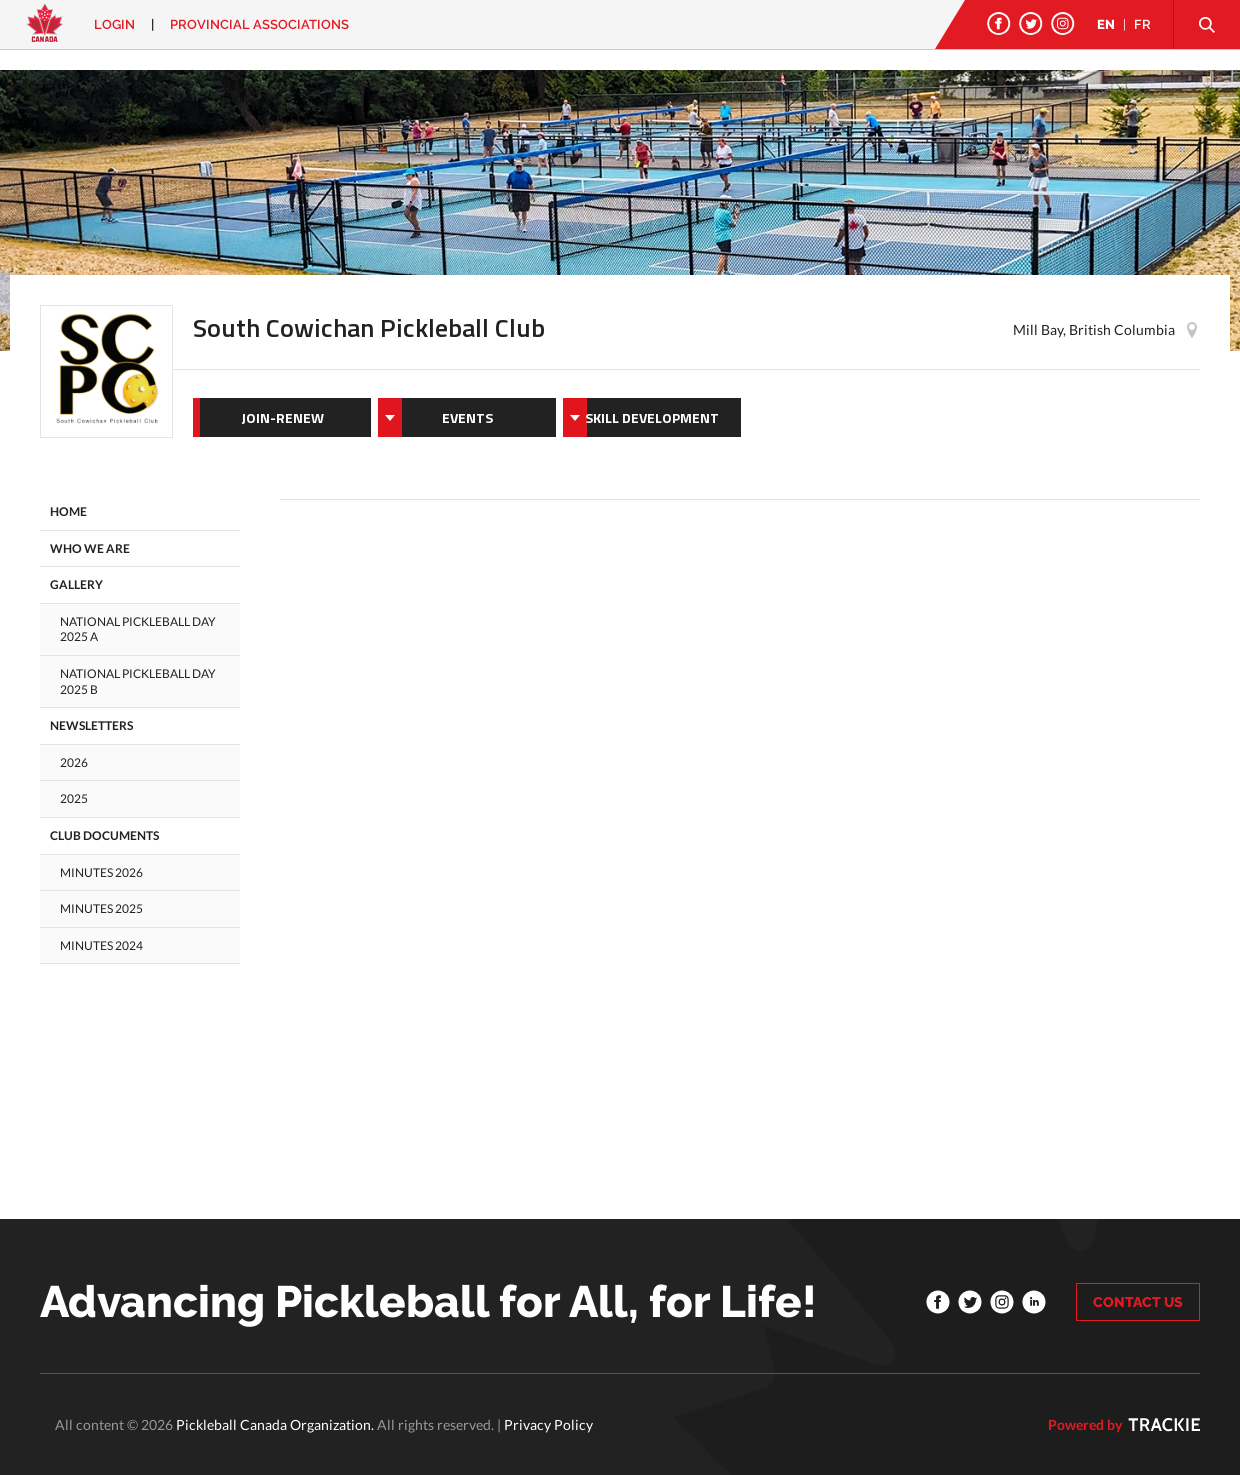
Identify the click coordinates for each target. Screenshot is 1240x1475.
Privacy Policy (548, 1424)
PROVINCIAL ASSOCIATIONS (259, 24)
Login (114, 24)
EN (1106, 24)
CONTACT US (1138, 1302)
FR (1142, 24)
